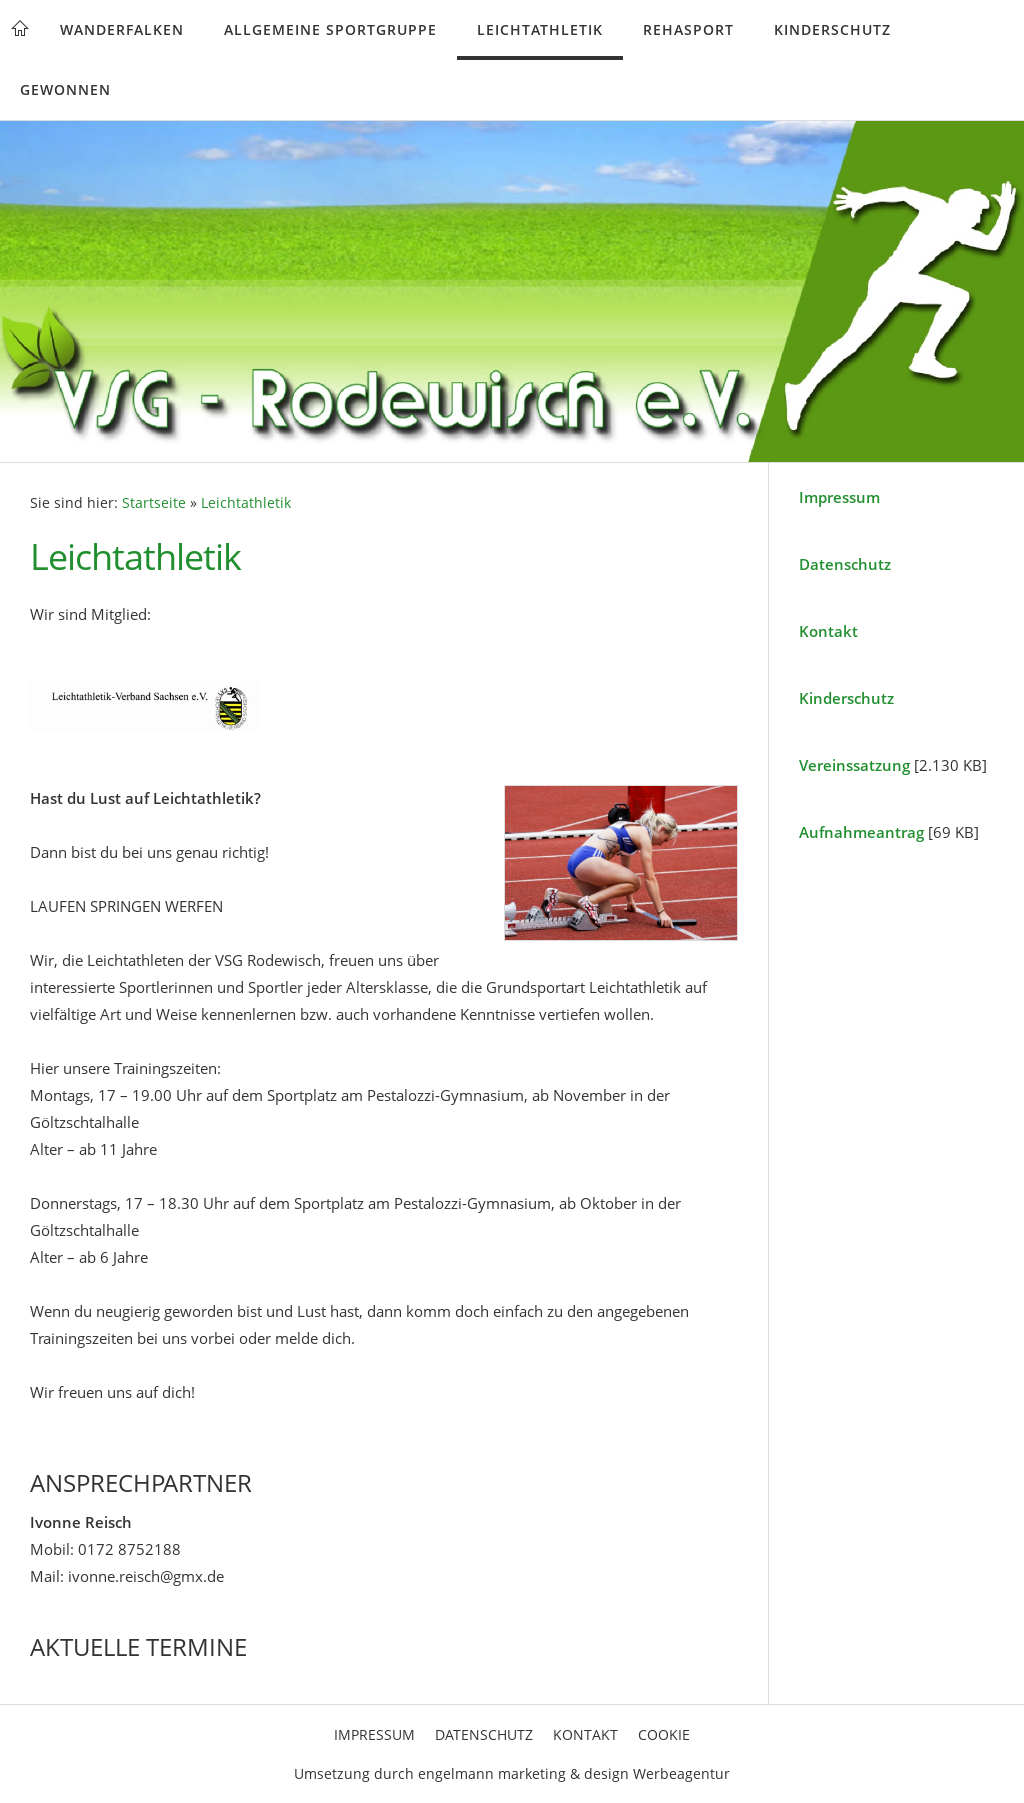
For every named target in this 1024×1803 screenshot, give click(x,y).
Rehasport (688, 29)
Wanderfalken (122, 29)
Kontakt (828, 631)
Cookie (664, 1734)
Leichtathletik (540, 29)
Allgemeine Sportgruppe (330, 29)
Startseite (154, 503)
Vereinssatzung (854, 765)
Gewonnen (65, 89)
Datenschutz (845, 564)
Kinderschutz (832, 29)
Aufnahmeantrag (861, 832)
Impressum (839, 497)
